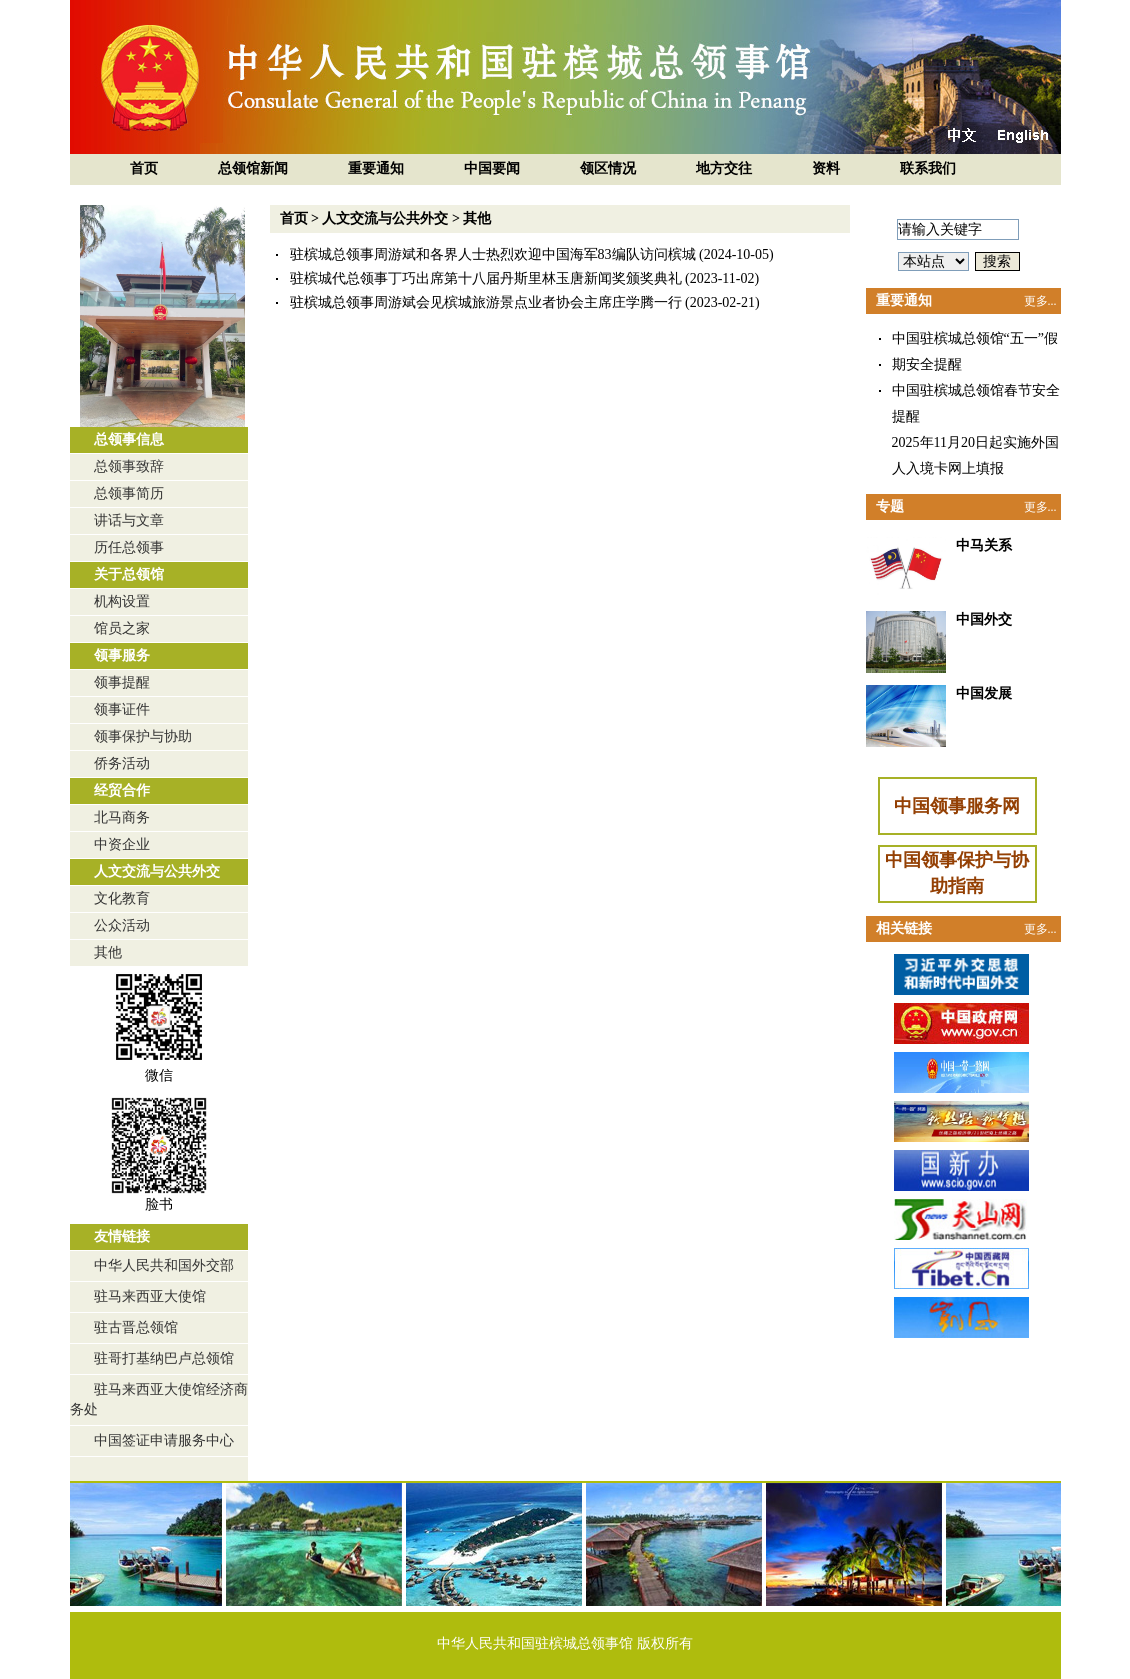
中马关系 (984, 545)
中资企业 (122, 844)
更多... (1040, 301)
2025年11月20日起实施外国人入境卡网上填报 (975, 455)
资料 (826, 168)
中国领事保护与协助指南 (957, 873)
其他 (108, 952)
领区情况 (608, 168)
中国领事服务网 (957, 806)
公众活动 (122, 925)
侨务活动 (122, 763)
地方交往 (724, 168)
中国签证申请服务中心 (164, 1440)
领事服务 (122, 655)
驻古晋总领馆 (136, 1327)
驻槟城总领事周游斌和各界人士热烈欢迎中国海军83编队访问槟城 (493, 254)
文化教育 (122, 898)
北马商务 (122, 817)
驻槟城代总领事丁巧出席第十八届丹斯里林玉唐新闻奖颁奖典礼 (486, 278)
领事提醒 (122, 682)
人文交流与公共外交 (157, 871)
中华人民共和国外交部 (164, 1265)
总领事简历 (129, 493)
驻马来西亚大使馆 (150, 1296)
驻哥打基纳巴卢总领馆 (164, 1358)
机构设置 (122, 601)
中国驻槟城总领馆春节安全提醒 (976, 403)
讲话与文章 (129, 520)
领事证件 (122, 709)
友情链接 (122, 1236)
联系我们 (928, 168)
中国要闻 (492, 168)
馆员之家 (122, 628)
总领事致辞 (129, 466)
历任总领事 (129, 547)
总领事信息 (129, 439)
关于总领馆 (129, 574)
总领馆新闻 (253, 168)
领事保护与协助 (143, 736)
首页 (144, 168)
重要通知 (376, 168)
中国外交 (984, 619)
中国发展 (984, 693)
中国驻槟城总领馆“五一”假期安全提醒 (975, 351)
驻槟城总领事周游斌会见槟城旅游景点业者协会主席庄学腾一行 (486, 302)
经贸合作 (122, 790)
